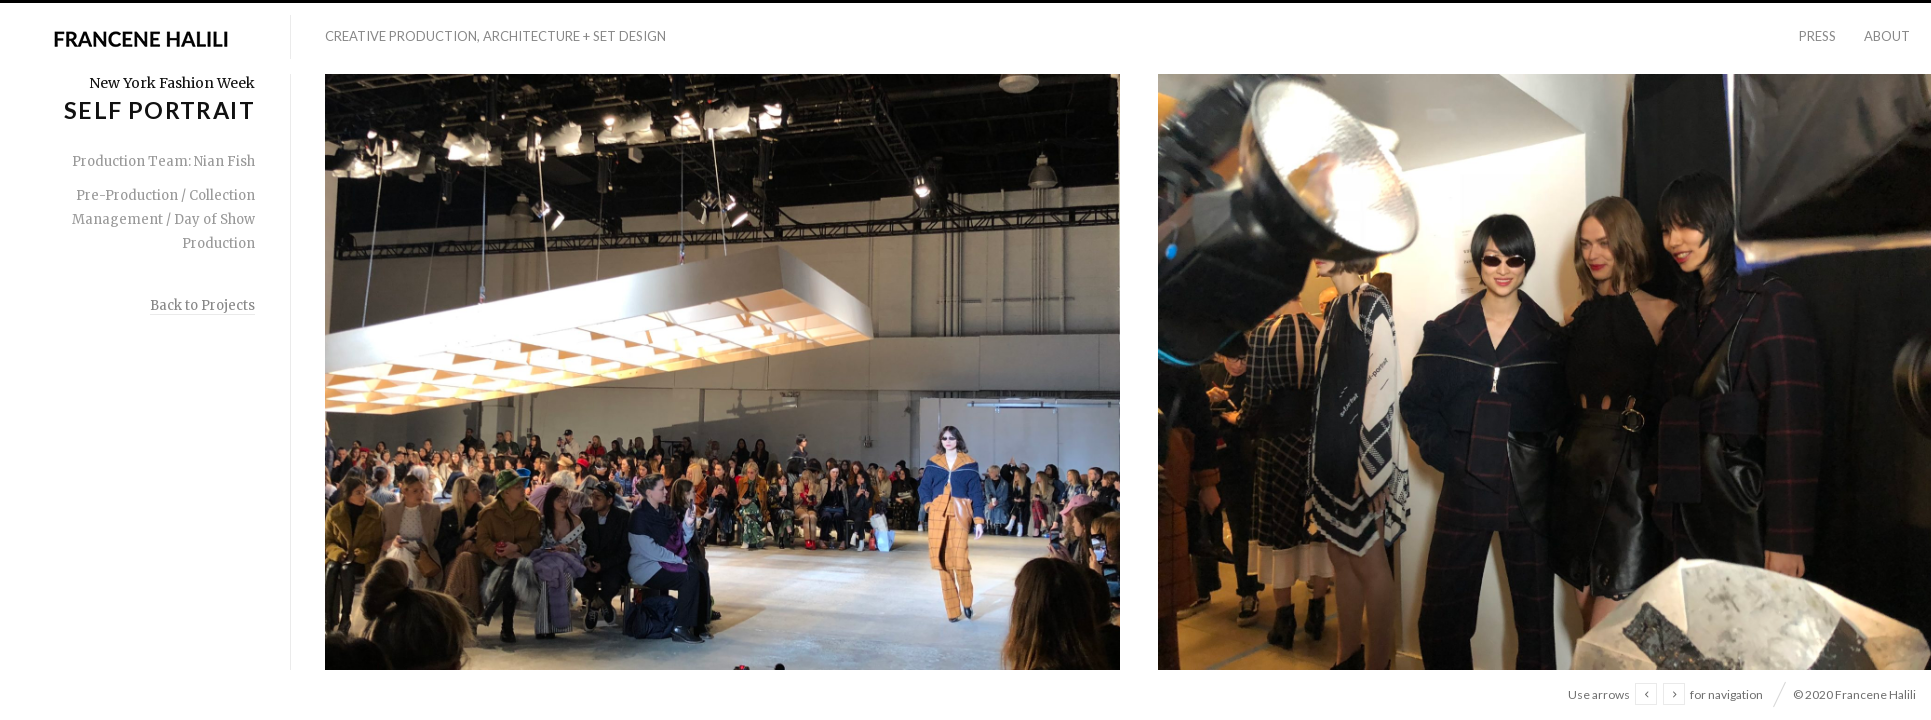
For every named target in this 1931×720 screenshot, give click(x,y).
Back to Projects (202, 305)
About (1887, 36)
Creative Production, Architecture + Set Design (495, 36)
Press (1817, 36)
